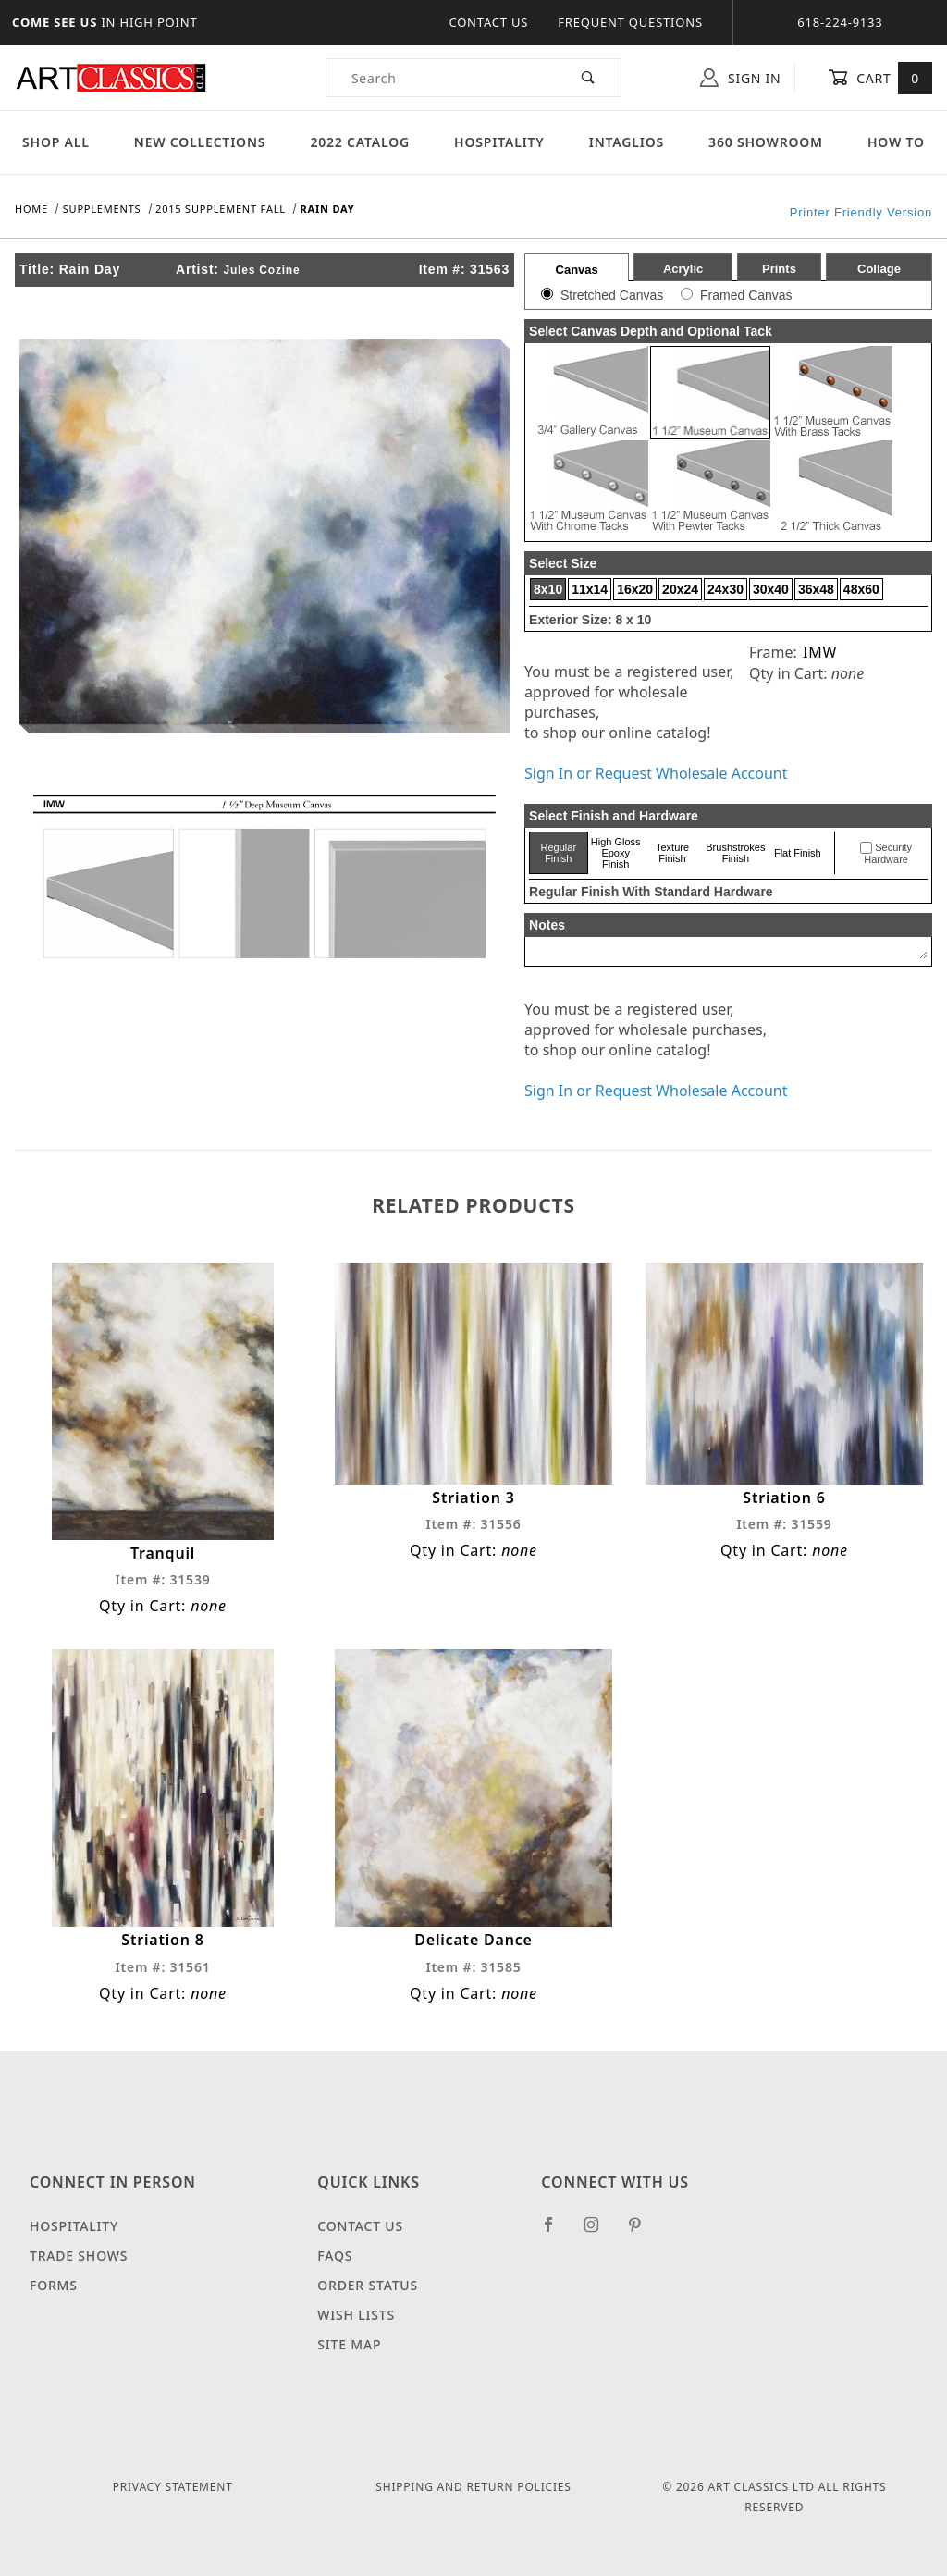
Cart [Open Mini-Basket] (880, 77)
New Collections (200, 142)
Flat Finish (797, 852)
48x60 (861, 589)
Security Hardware (888, 854)
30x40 (771, 589)
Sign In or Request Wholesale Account (655, 773)
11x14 (590, 589)
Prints (779, 269)
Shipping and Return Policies (473, 2487)
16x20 (635, 589)
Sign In (740, 77)
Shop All (56, 142)
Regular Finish (559, 853)
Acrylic (683, 269)
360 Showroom (765, 142)
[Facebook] (556, 2232)
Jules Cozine (262, 270)
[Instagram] (599, 2232)
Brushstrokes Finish (735, 853)
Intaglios (626, 142)
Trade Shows (79, 2255)
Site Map (349, 2344)
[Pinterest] (642, 2232)
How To (896, 142)
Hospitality (499, 142)
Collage (879, 269)
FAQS (334, 2255)
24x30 (725, 589)
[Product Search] (441, 77)
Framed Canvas (746, 295)
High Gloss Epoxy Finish (616, 852)
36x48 (816, 589)
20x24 (680, 589)
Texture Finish (672, 853)
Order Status (367, 2285)
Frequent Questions (630, 22)
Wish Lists (356, 2314)
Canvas (577, 270)
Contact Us (488, 22)
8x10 (548, 589)
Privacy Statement (173, 2487)
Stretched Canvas (611, 295)
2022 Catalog (360, 142)
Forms (54, 2285)
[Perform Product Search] (589, 77)
